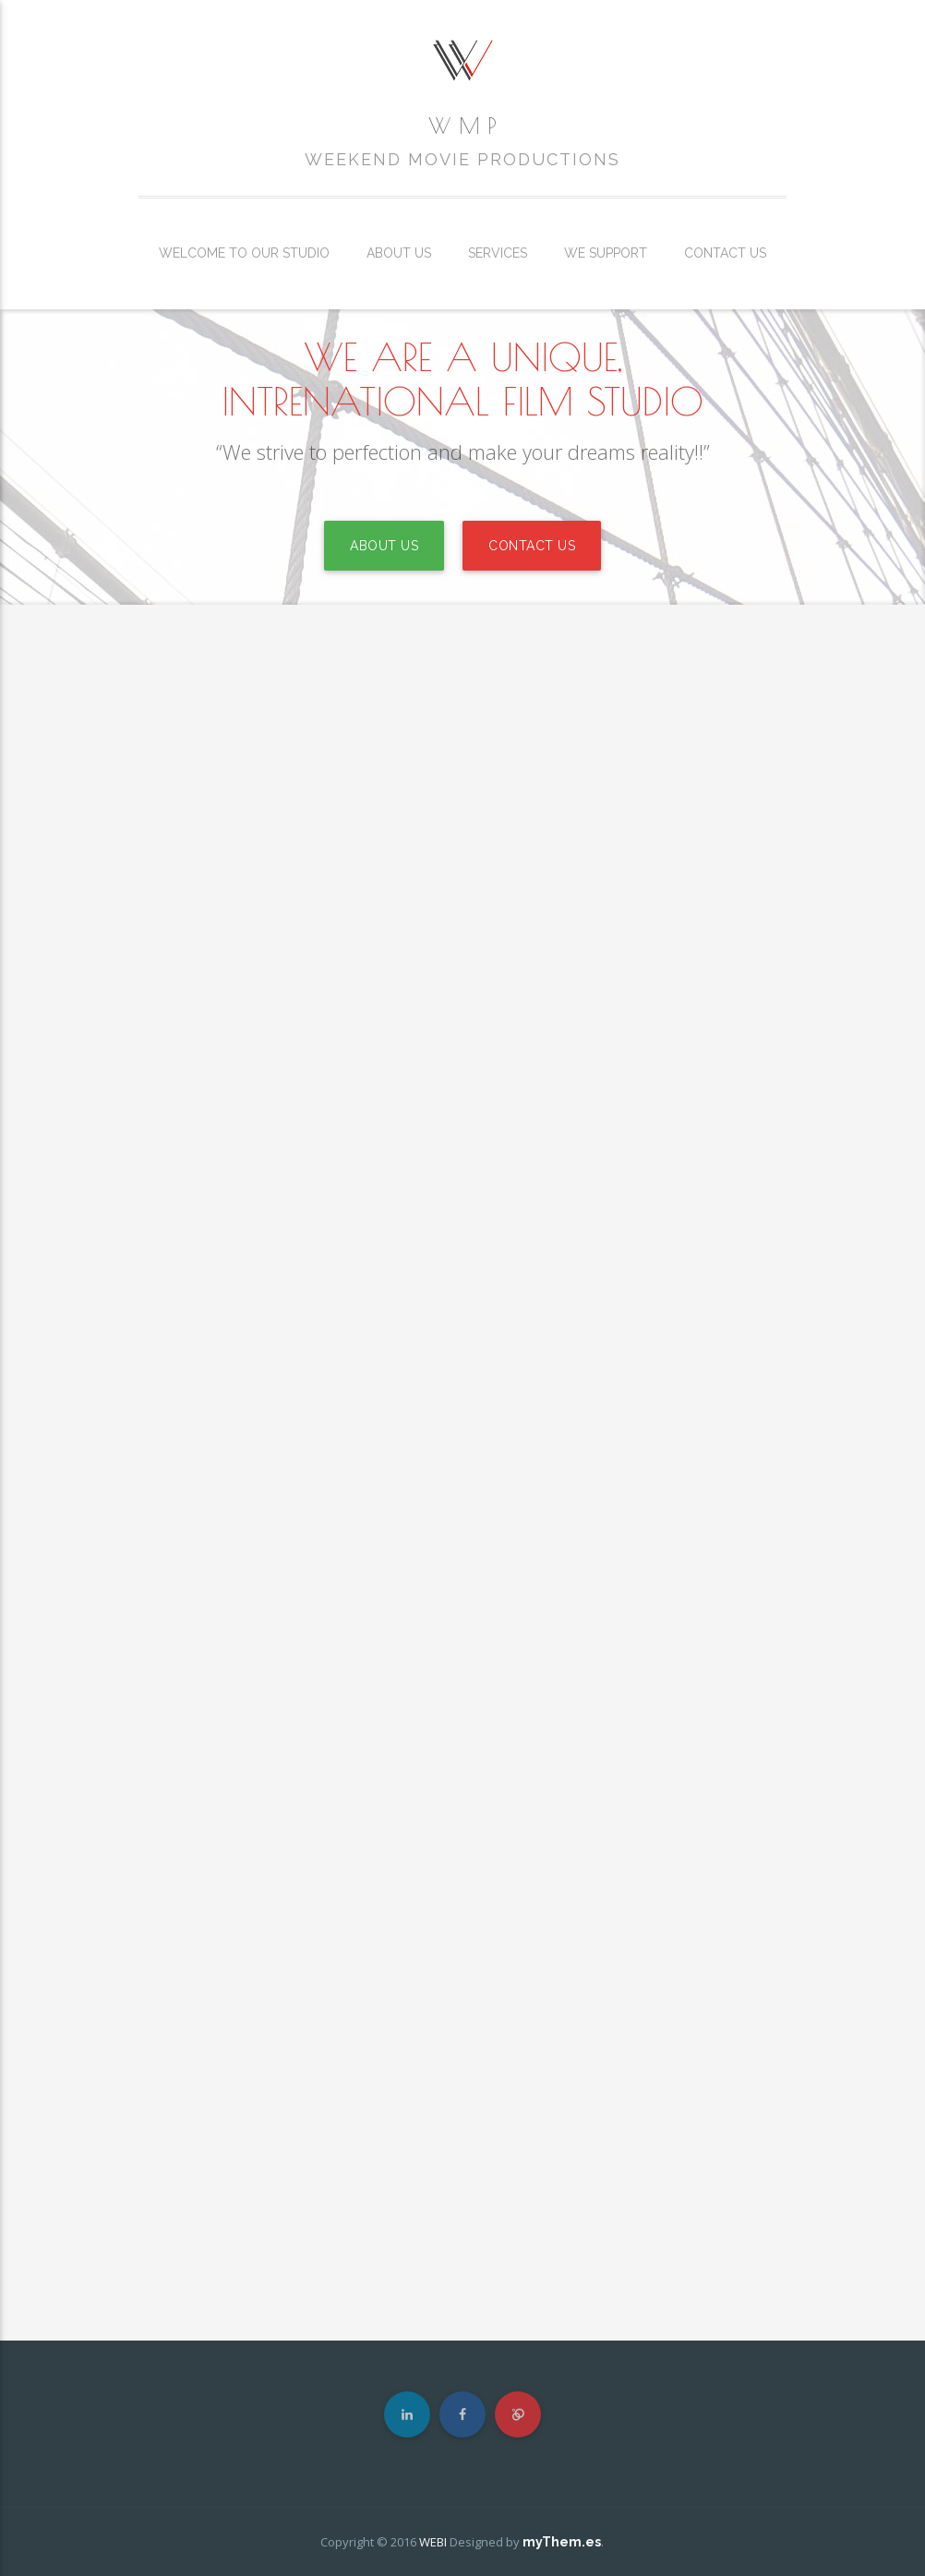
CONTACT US (531, 545)
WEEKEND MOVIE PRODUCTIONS (462, 159)
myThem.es (562, 2541)
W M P (462, 125)
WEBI (433, 2542)
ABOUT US (384, 545)
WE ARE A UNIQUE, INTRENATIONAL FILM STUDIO (462, 379)
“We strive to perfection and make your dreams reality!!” (463, 451)
